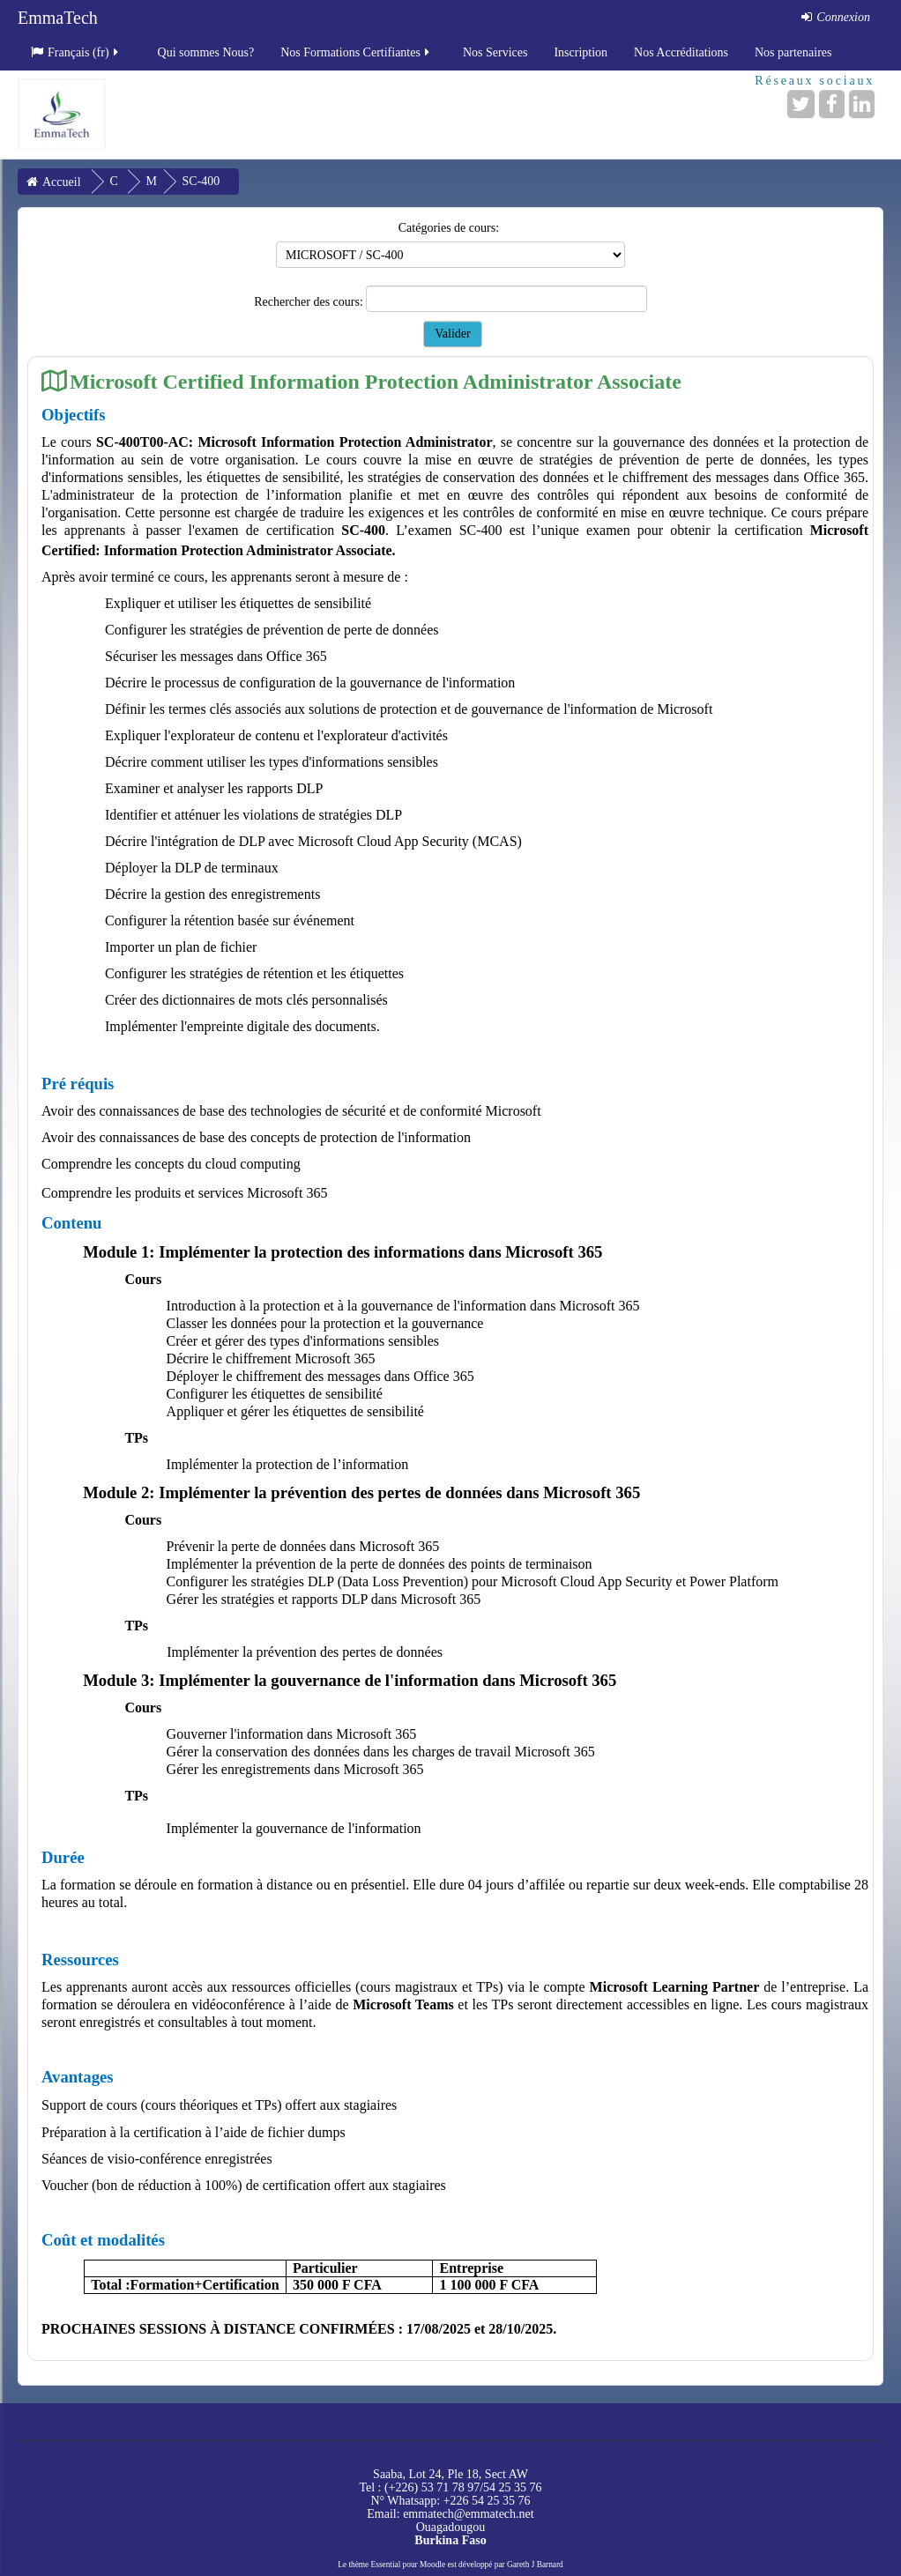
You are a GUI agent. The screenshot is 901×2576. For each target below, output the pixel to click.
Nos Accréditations (681, 52)
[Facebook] (832, 104)
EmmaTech (58, 17)
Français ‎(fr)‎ (76, 52)
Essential (386, 2564)
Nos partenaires (793, 52)
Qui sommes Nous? (206, 52)
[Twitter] (801, 104)
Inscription (580, 52)
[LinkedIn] (862, 104)
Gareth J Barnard (535, 2564)
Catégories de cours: (448, 227)
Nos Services (495, 52)
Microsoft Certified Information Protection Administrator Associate (375, 381)
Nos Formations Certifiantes (356, 52)
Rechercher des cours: (310, 301)
